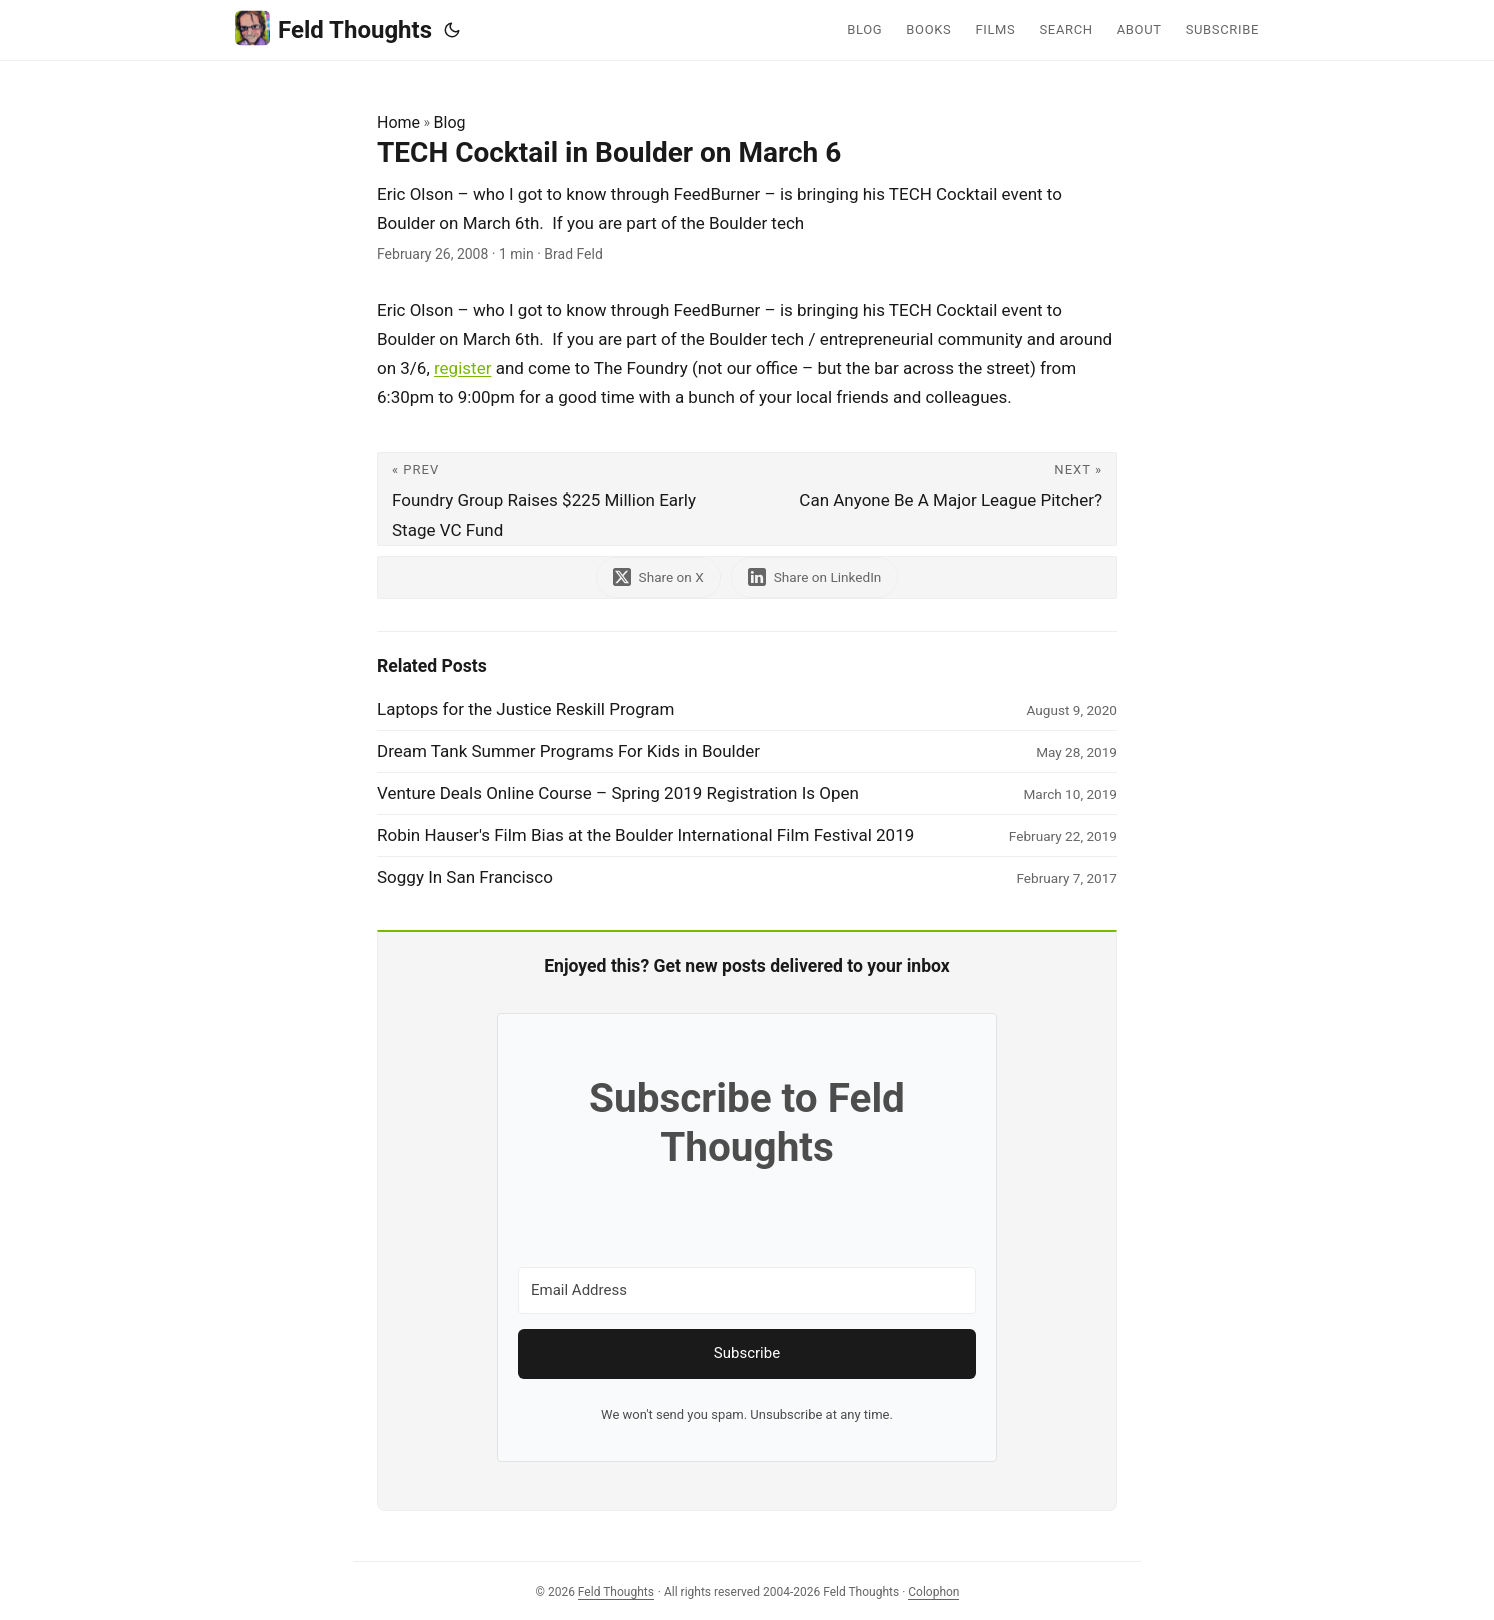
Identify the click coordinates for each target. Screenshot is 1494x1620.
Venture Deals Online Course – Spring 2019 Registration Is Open (618, 793)
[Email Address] (747, 1290)
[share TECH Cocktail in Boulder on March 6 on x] (658, 577)
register (462, 368)
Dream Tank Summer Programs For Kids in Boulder (568, 751)
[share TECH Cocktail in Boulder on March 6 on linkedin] (815, 577)
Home (398, 122)
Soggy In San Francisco (465, 877)
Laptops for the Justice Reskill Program (525, 709)
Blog (450, 122)
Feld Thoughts (333, 28)
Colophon (933, 1592)
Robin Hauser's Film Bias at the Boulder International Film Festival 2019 (645, 835)
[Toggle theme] (452, 30)
